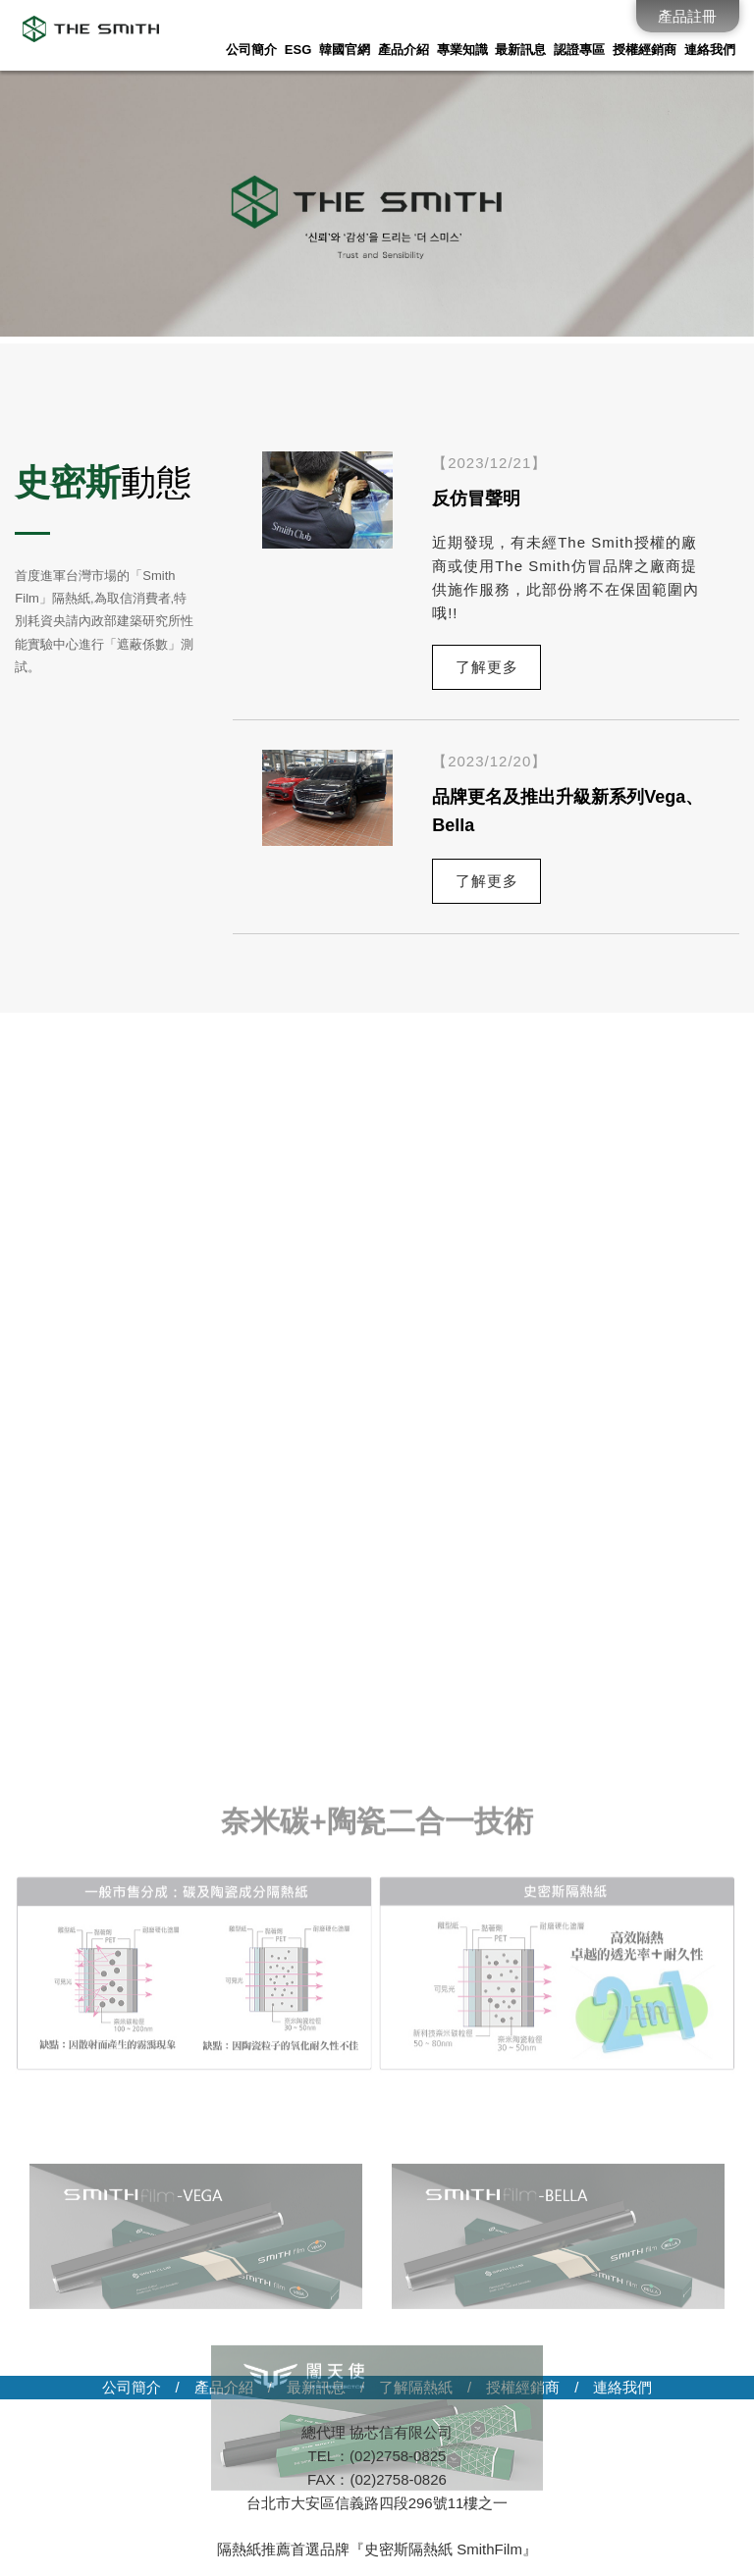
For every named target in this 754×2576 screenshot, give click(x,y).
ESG (298, 49)
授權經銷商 (644, 49)
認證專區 (579, 49)
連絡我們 (709, 49)
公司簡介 (251, 49)
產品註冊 (687, 16)
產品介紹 (403, 49)
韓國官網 (344, 49)
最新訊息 (520, 49)
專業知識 (462, 49)
